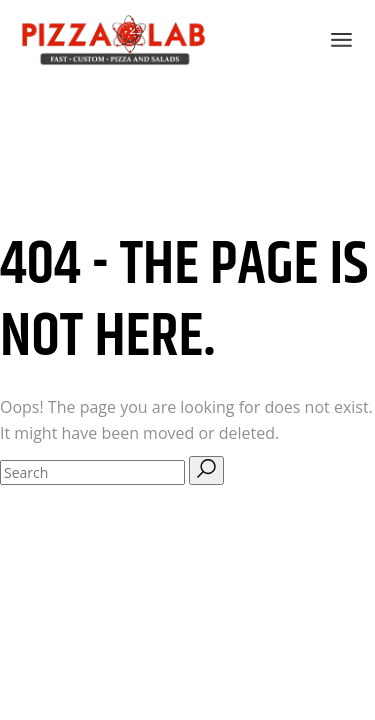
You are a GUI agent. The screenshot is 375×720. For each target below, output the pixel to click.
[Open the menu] (341, 40)
